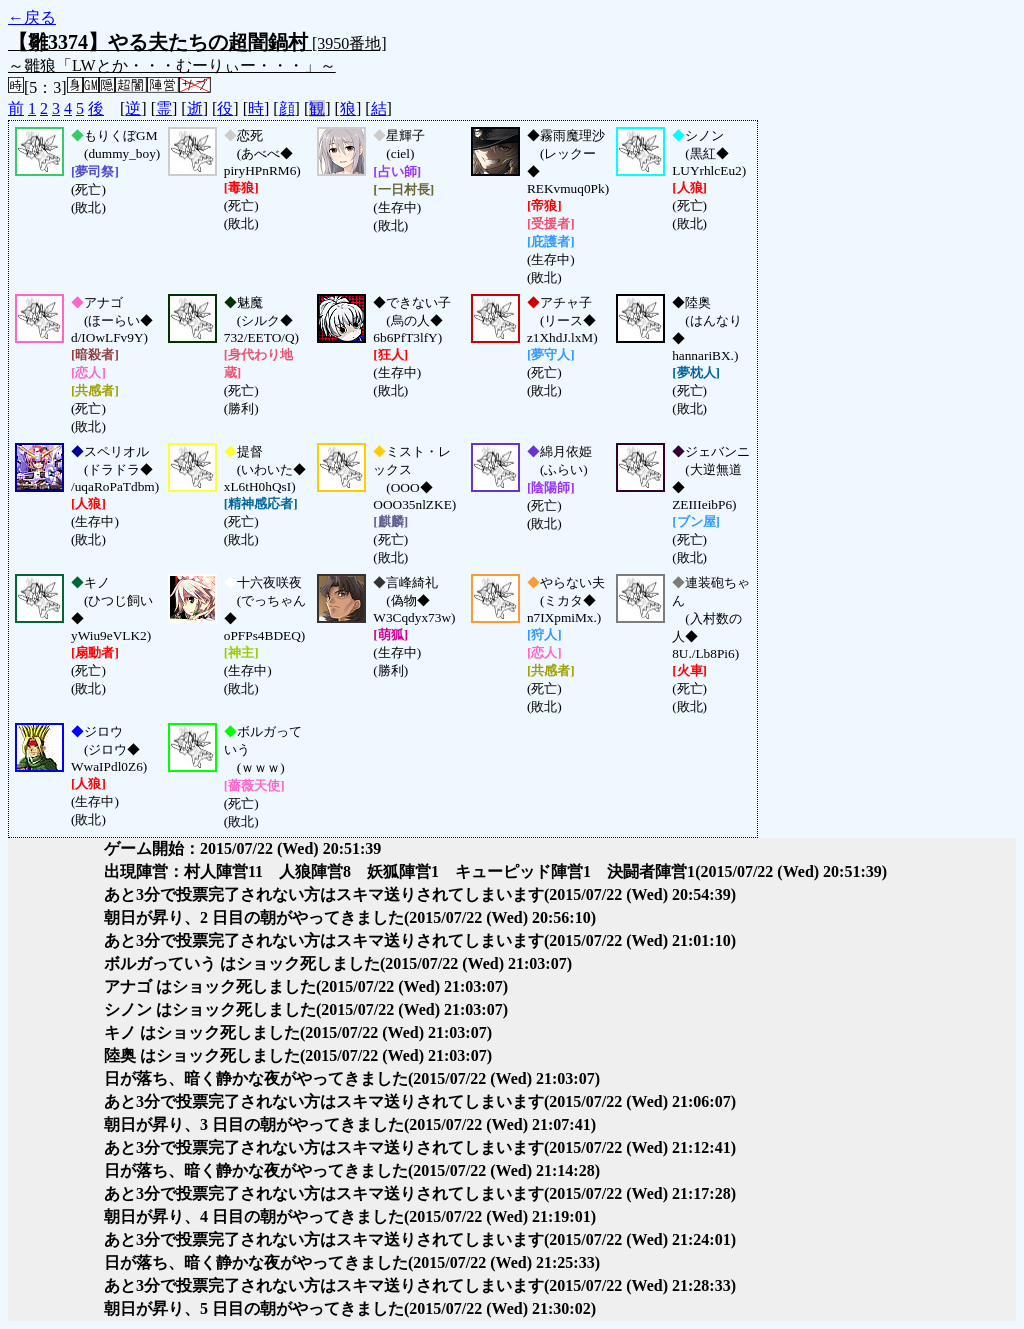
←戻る (32, 17)
